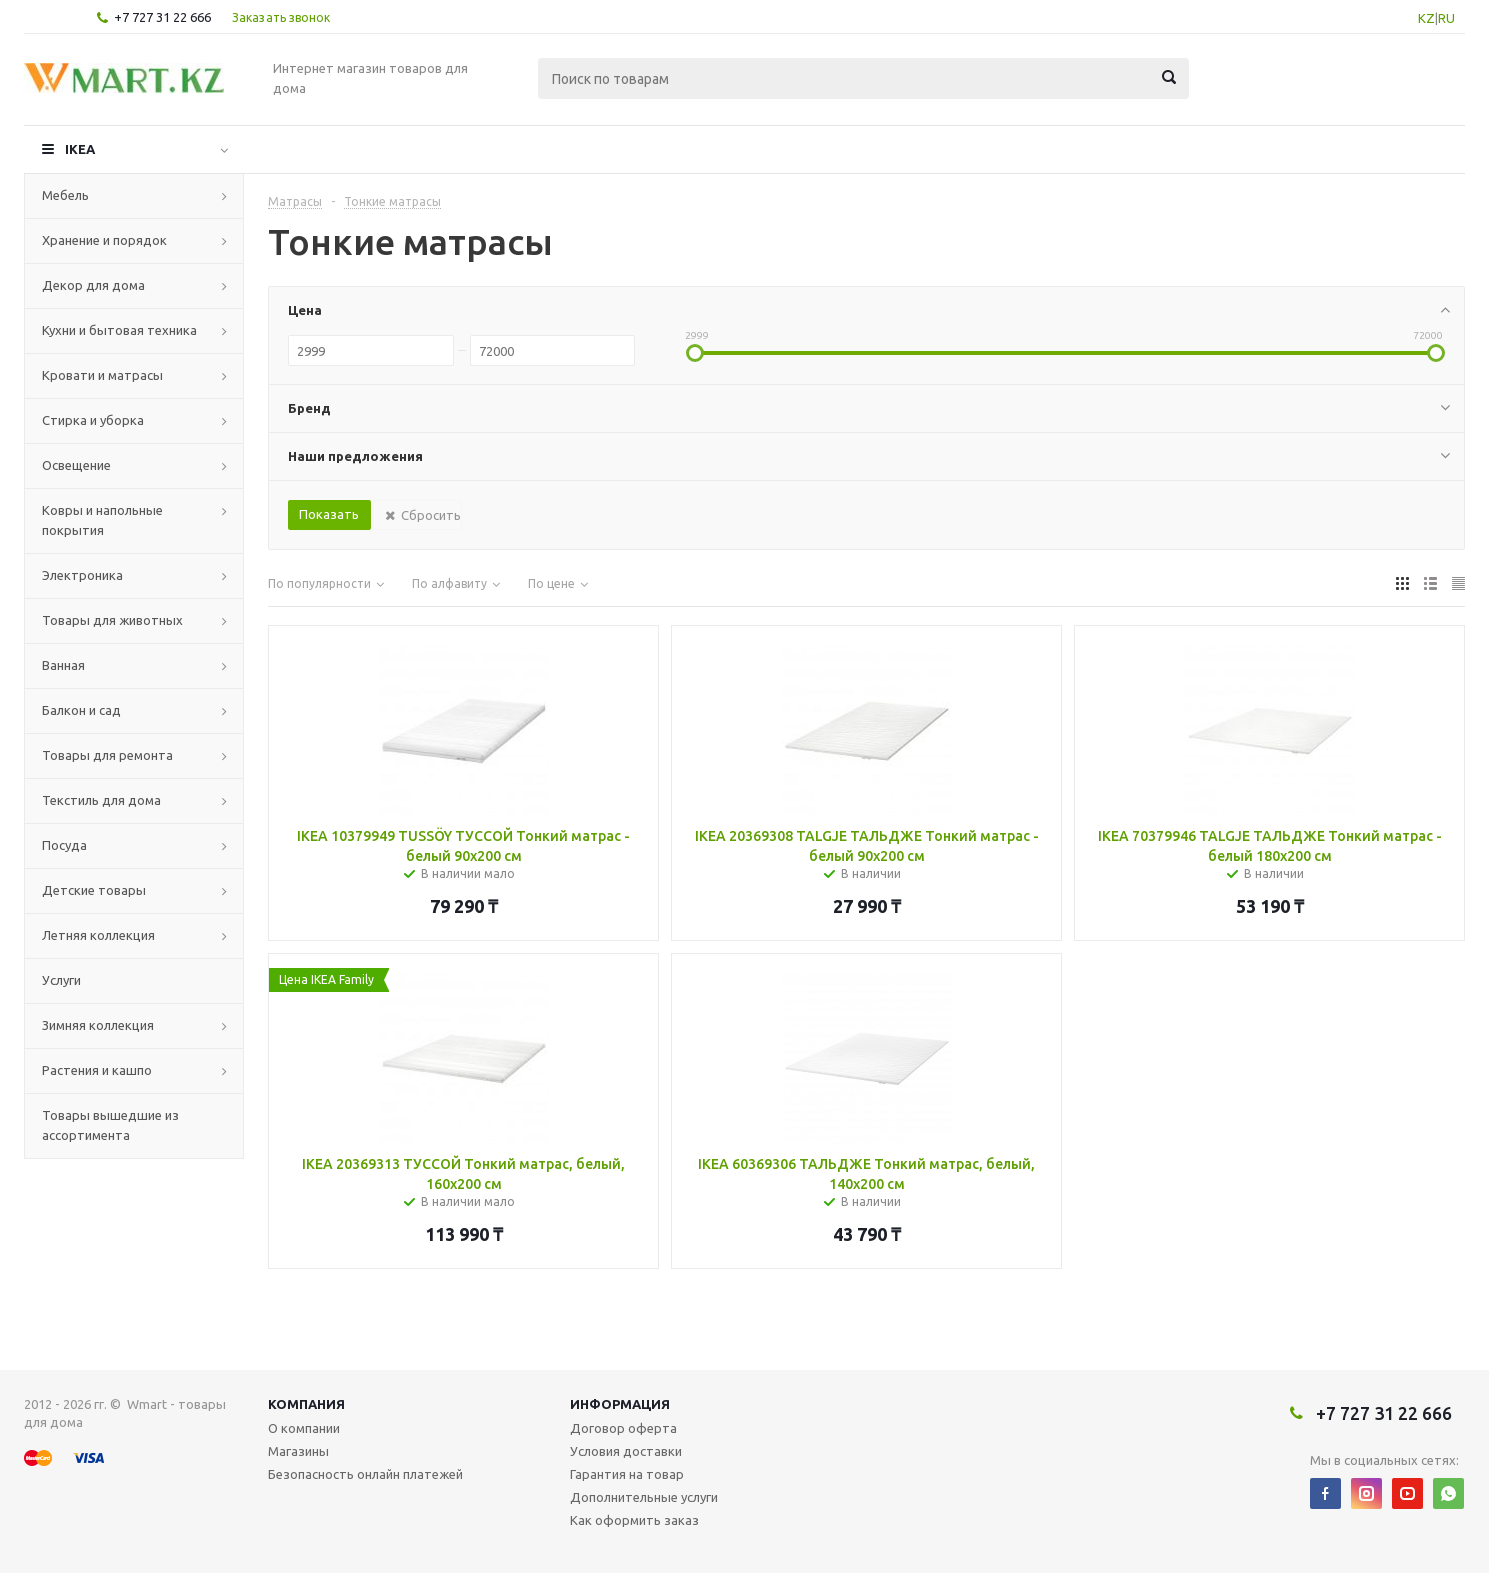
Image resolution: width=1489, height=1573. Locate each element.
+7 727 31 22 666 (162, 17)
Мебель (65, 195)
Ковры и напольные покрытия (102, 520)
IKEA (80, 149)
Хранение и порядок (104, 240)
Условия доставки (626, 1451)
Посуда (64, 845)
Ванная (63, 665)
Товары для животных (112, 620)
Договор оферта (623, 1428)
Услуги (61, 980)
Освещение (76, 465)
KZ (1426, 18)
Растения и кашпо (97, 1070)
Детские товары (94, 890)
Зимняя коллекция (98, 1025)
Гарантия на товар (627, 1474)
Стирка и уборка (93, 420)
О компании (304, 1428)
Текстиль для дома (101, 800)
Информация (620, 1404)
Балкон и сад (81, 710)
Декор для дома (93, 285)
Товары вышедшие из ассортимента (110, 1125)
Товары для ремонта (107, 755)
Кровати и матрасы (102, 375)
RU (1446, 18)
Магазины (298, 1451)
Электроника (82, 575)
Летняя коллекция (98, 935)
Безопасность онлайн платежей (365, 1474)
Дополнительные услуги (644, 1497)
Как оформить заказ (634, 1520)
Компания (306, 1404)
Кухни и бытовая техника (119, 330)
